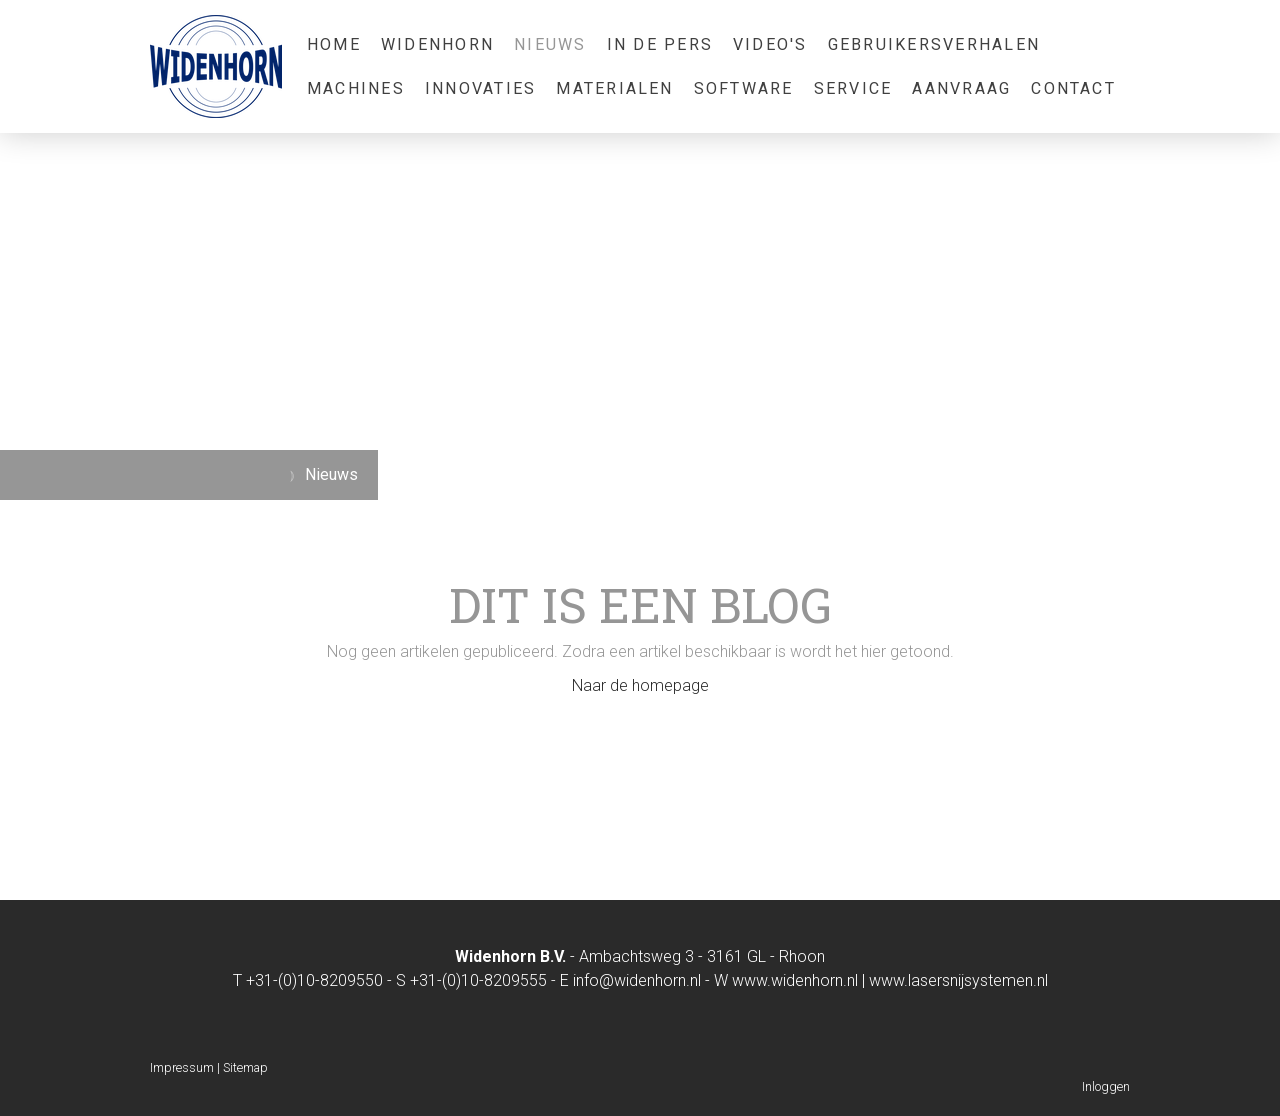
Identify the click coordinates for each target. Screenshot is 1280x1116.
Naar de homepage (640, 685)
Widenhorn (437, 44)
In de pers (660, 44)
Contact (1073, 88)
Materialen (614, 88)
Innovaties (480, 88)
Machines (356, 88)
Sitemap (245, 1067)
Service (853, 88)
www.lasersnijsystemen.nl (958, 980)
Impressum (182, 1067)
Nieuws (550, 44)
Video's (770, 44)
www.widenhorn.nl (795, 980)
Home (334, 44)
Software (744, 88)
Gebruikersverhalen (934, 44)
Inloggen (1106, 1086)
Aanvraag (961, 88)
